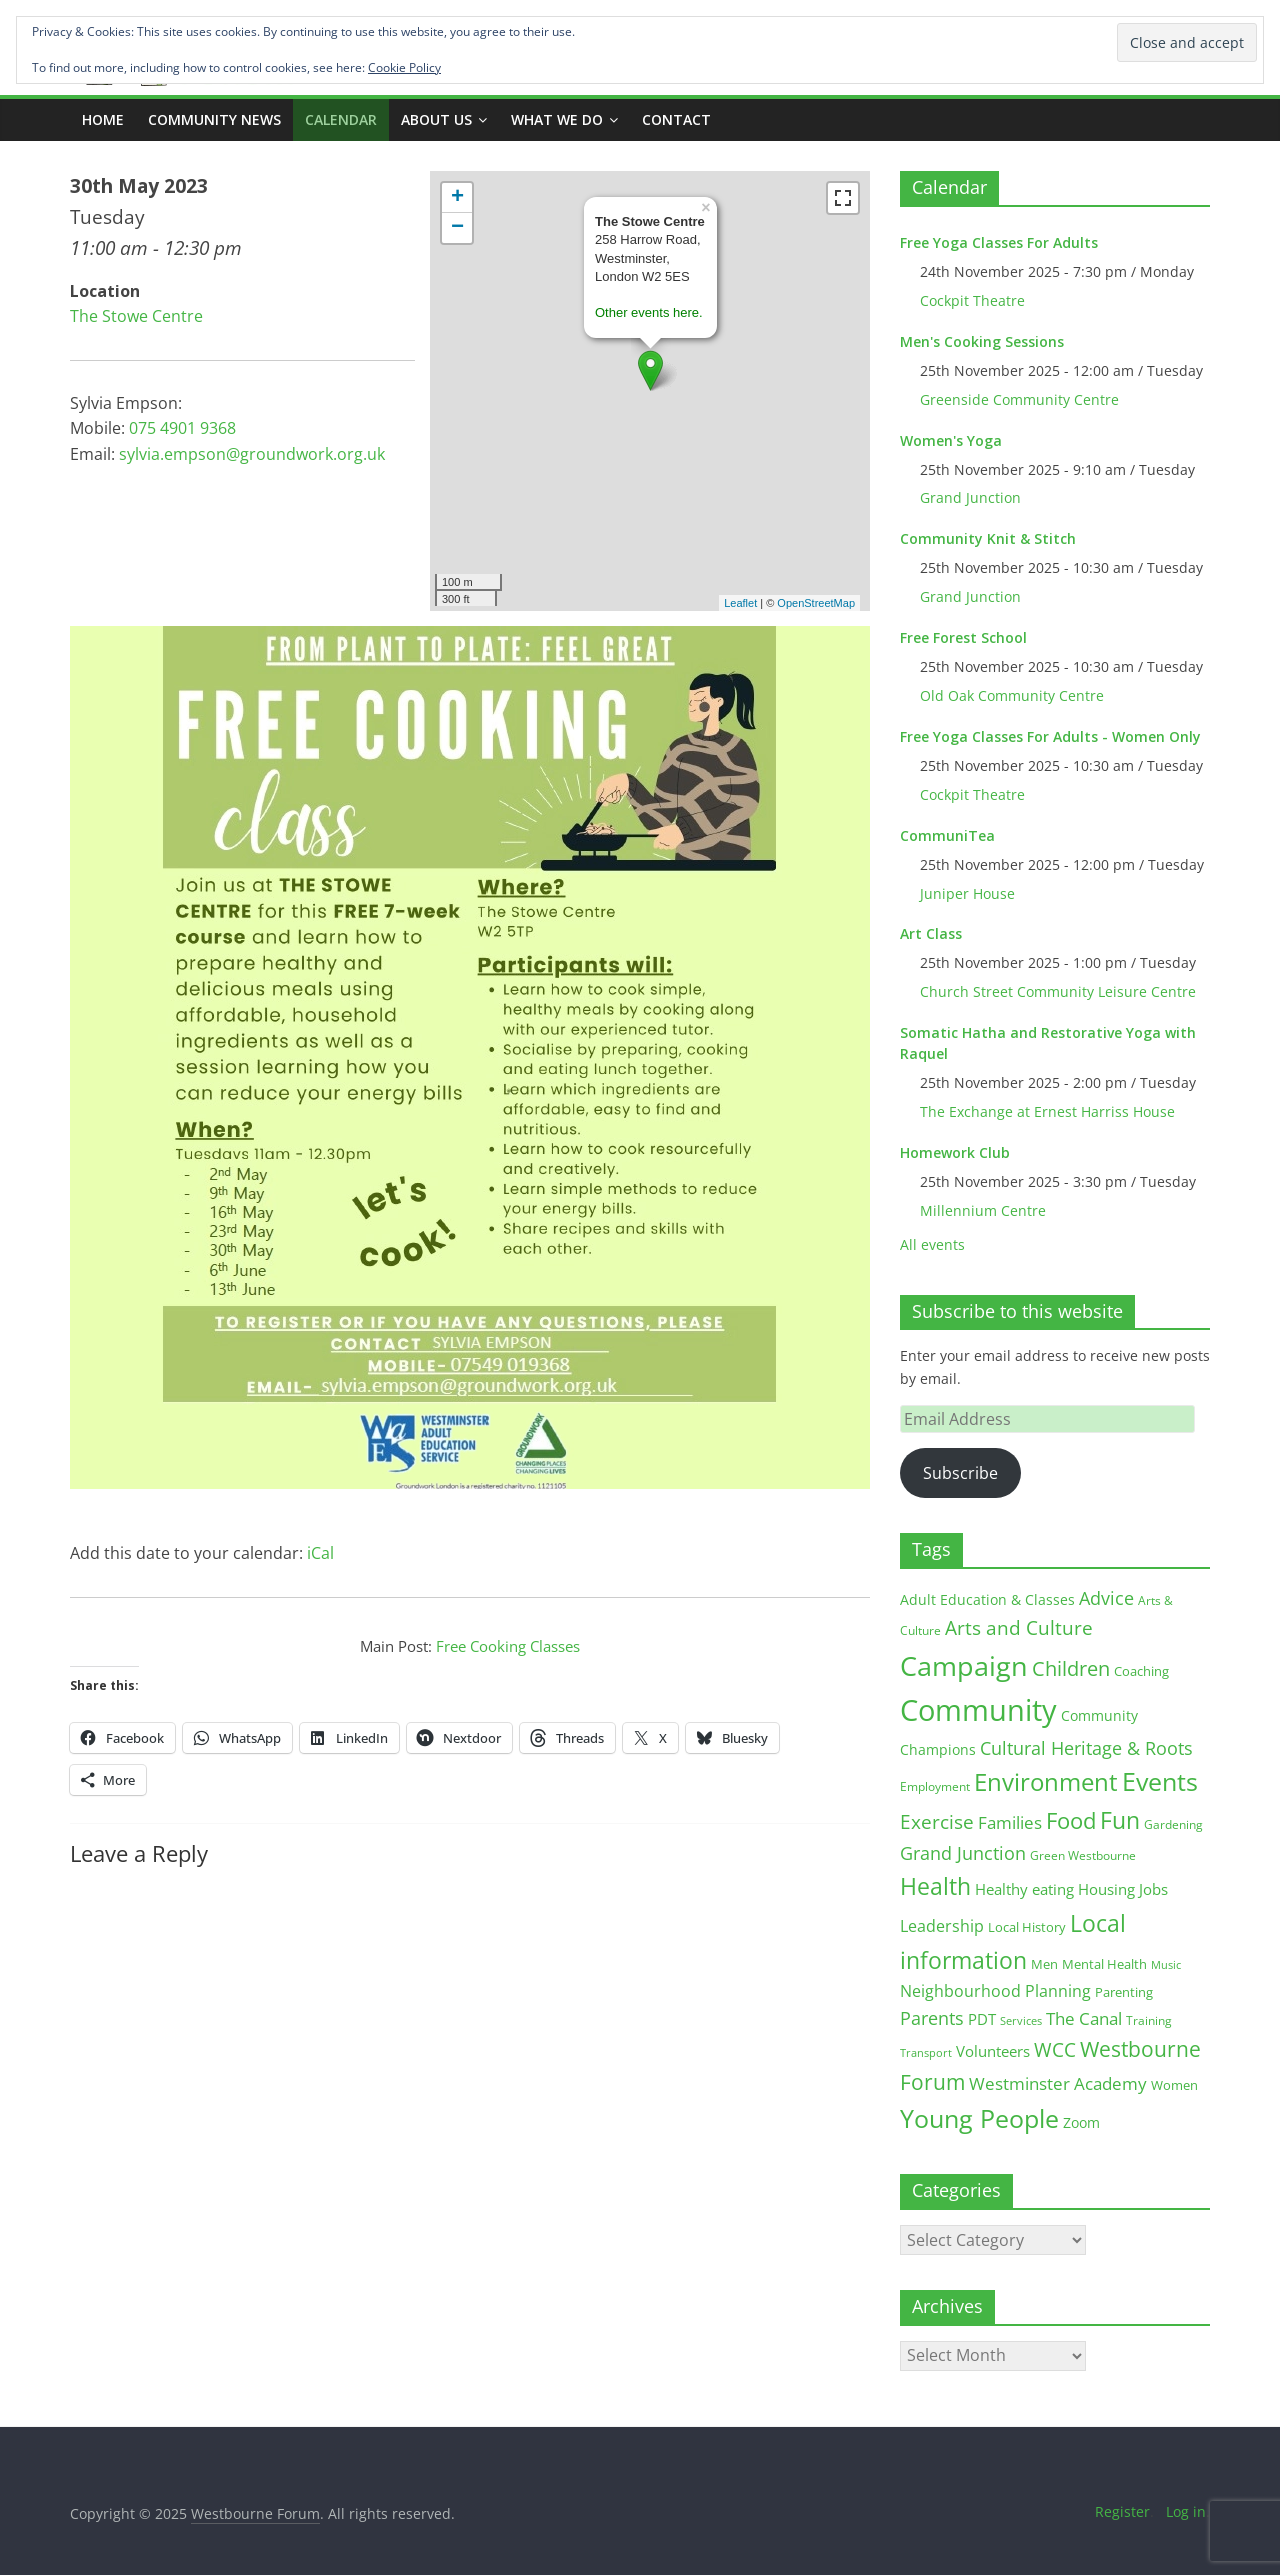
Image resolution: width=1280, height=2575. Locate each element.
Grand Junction (970, 497)
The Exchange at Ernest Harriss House (1047, 1111)
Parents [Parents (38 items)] (932, 2018)
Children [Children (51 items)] (1071, 1668)
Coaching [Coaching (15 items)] (1141, 1671)
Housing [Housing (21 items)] (1106, 1889)
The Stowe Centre (136, 316)
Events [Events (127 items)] (1160, 1781)
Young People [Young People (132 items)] (979, 2118)
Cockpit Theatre (972, 300)
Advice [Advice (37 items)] (1106, 1598)
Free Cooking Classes (508, 1646)
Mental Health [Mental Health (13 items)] (1104, 1964)
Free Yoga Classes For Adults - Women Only (1050, 736)
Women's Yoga (951, 440)
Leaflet (740, 603)
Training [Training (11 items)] (1149, 2020)
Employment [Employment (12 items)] (935, 1786)
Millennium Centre (983, 1210)
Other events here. (649, 312)
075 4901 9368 (182, 428)
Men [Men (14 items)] (1044, 1964)
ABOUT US (436, 119)
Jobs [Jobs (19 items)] (1153, 1889)
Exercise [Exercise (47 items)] (937, 1821)
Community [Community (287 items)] (978, 1710)
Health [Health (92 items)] (935, 1886)
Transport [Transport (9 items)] (926, 2053)
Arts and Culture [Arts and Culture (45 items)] (1019, 1628)
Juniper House (967, 893)
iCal (320, 1553)
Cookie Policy (404, 67)
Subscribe (960, 1473)
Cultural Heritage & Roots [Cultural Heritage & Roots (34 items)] (1086, 1748)
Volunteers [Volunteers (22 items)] (993, 2051)
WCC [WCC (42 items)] (1055, 2049)
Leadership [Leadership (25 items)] (942, 1926)
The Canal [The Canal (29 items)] (1084, 2018)
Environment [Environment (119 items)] (1046, 1781)
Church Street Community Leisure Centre (1058, 991)
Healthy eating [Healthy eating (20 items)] (1024, 1889)
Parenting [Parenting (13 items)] (1124, 1992)
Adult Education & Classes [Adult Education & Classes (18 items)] (987, 1599)
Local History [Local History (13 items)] (1027, 1927)
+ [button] (457, 198)
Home (103, 119)
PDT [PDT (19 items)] (982, 2019)
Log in (1186, 2511)
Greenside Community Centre (1019, 399)
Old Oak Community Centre (1012, 695)
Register (1122, 2511)
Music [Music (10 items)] (1166, 1964)
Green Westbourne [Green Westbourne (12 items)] (1083, 1855)
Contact (676, 119)
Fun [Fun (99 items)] (1120, 1820)
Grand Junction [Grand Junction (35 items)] (963, 1853)
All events (932, 1244)
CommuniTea (947, 835)
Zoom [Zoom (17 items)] (1081, 2122)
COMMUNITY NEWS (214, 119)
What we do (557, 119)
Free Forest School (963, 637)
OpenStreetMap (816, 603)
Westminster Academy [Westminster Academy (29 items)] (1058, 2083)
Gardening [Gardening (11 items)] (1173, 1824)
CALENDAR (341, 119)
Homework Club (955, 1152)
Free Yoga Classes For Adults (999, 242)
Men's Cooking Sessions (982, 341)
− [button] (457, 228)
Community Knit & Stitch (988, 538)
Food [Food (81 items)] (1071, 1820)
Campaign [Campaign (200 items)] (964, 1665)
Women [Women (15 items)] (1174, 2085)
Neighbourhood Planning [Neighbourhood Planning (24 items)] (995, 1991)
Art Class (931, 933)
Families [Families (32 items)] (1010, 1822)
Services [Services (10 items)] (1021, 2020)
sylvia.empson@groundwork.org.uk (252, 454)
